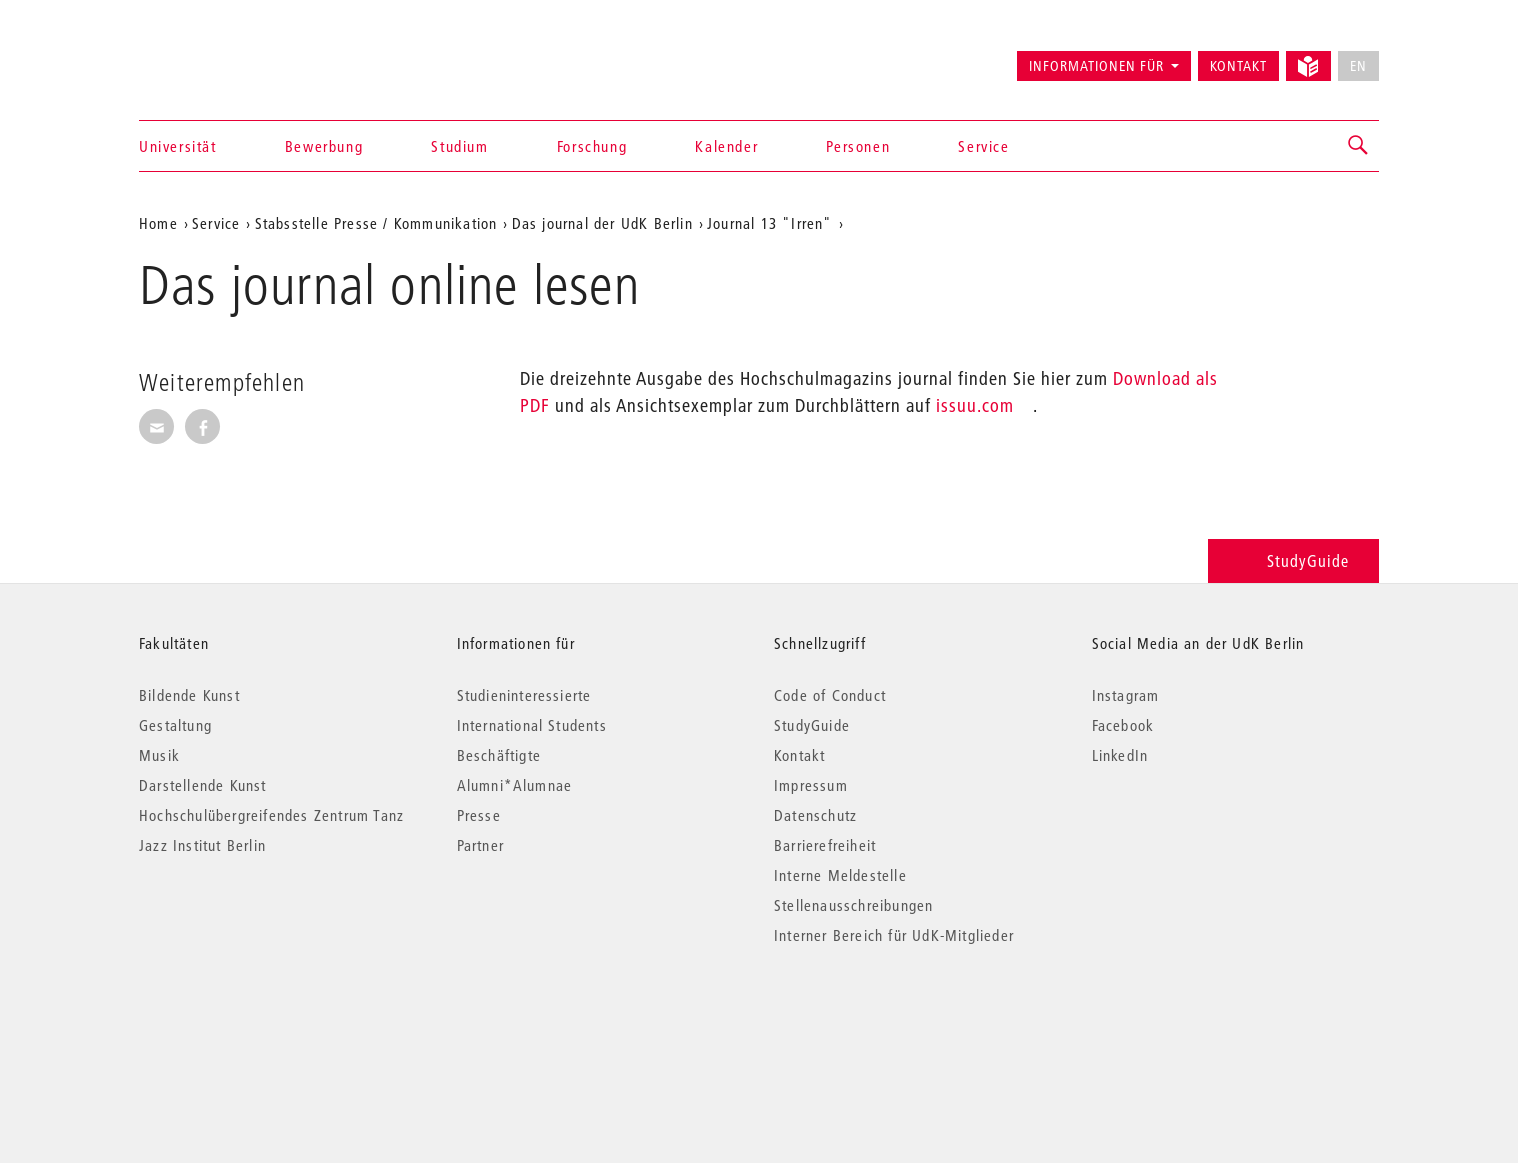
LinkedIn (1120, 755)
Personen (858, 146)
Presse (479, 815)
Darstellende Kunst (203, 785)
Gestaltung (175, 725)
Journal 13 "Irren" (770, 223)
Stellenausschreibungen (853, 905)
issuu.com (975, 405)
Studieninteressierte (524, 695)
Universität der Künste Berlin (217, 57)
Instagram (1126, 695)
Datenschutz (815, 815)
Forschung (592, 146)
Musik (159, 755)
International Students (532, 725)
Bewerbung (324, 146)
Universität (178, 146)
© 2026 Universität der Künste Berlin (243, 1019)
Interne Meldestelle (840, 875)
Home (158, 223)
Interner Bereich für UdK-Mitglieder (894, 935)
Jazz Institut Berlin (202, 845)
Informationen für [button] (1096, 66)
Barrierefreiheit (825, 845)
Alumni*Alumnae (515, 785)
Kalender (726, 146)
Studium (459, 146)
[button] (1359, 146)
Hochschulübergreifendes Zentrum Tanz (271, 815)
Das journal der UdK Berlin (602, 223)
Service (983, 146)
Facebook (1123, 725)
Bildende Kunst (189, 695)
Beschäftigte (499, 755)
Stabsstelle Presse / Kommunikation (376, 223)
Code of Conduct (830, 695)
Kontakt (1238, 66)
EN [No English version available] (1358, 66)
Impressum (811, 785)
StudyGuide (1293, 560)
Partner (480, 845)
